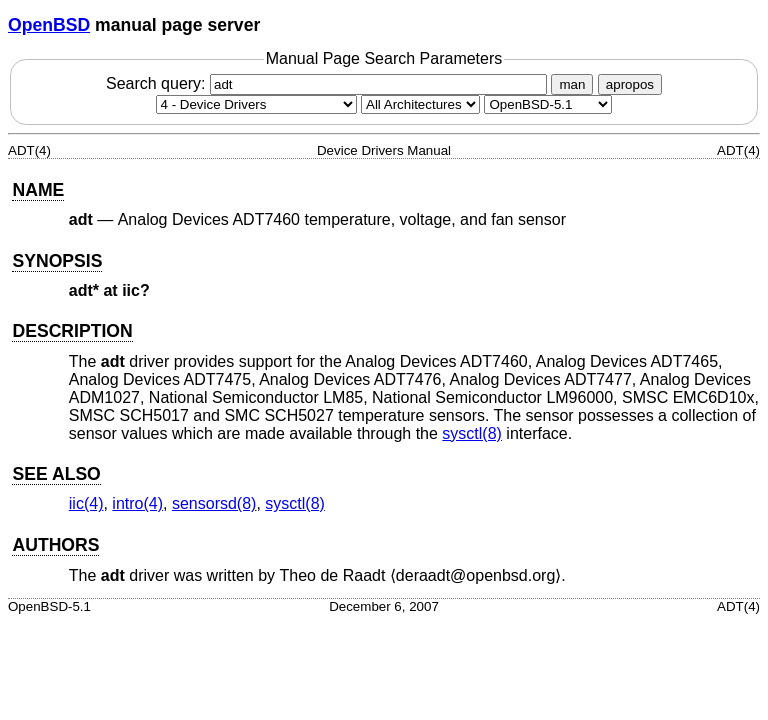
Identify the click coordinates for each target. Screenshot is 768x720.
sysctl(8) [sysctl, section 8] (472, 433)
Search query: (329, 83)
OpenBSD (49, 25)
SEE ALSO (56, 474)
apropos (630, 84)
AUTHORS (55, 545)
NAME (38, 190)
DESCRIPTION (72, 331)
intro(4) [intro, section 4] (137, 503)
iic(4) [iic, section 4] (86, 503)
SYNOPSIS (57, 261)
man (572, 84)
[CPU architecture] (420, 104)
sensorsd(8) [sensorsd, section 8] (214, 503)
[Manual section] (256, 104)
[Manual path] (548, 104)
